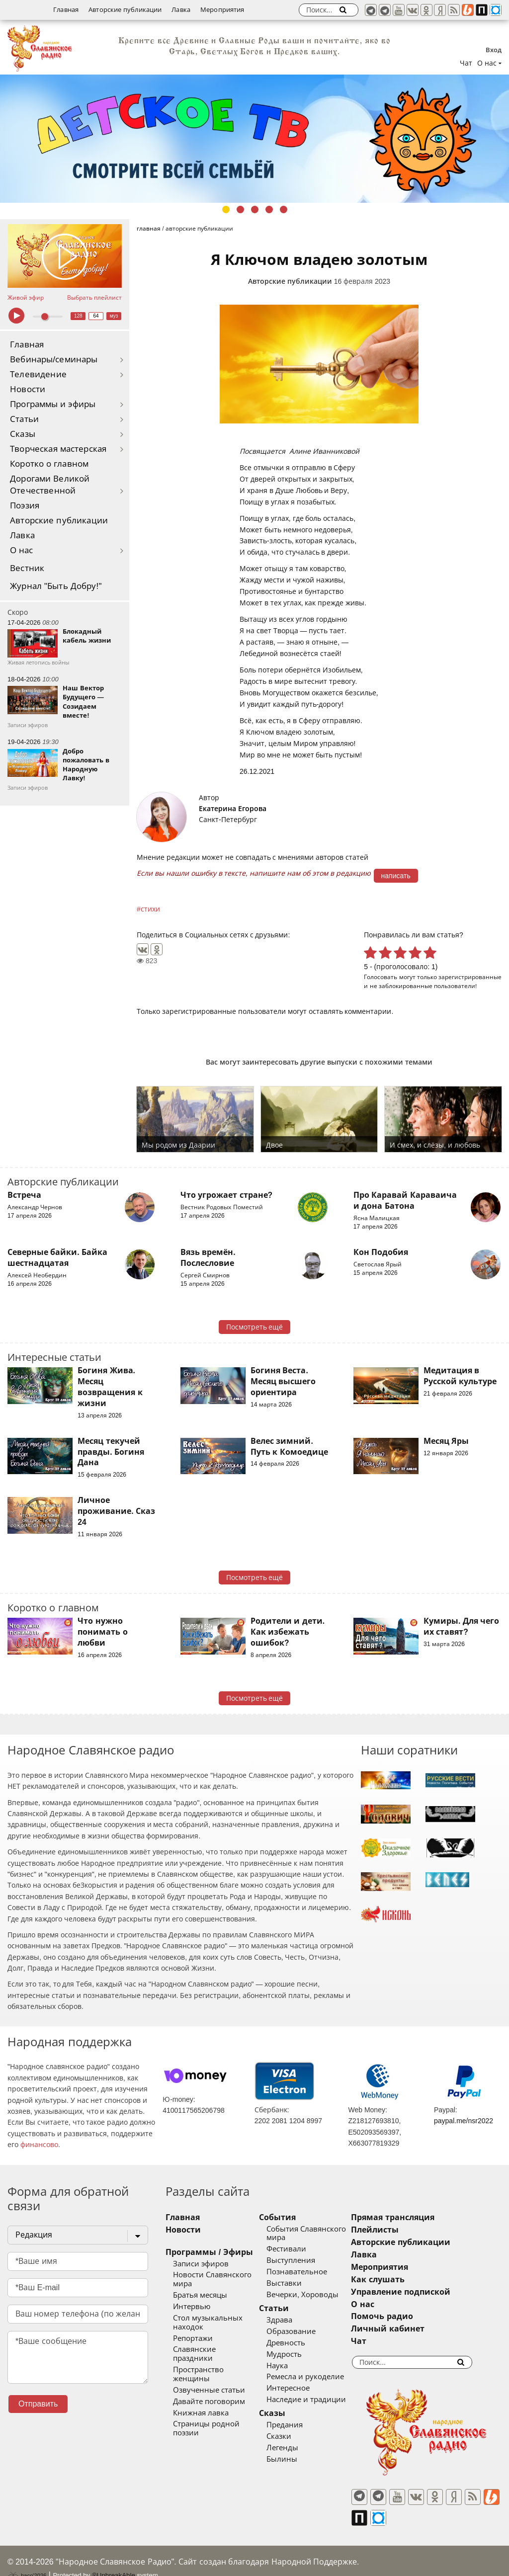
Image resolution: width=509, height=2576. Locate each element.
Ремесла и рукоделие (317, 2377)
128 (78, 316)
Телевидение (38, 374)
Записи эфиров (201, 2264)
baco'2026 (26, 2558)
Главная (66, 9)
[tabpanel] (254, 139)
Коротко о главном (49, 464)
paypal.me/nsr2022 (463, 2121)
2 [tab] (240, 209)
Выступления (303, 2260)
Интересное (300, 2388)
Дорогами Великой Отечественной (49, 485)
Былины (294, 2459)
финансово (39, 2145)
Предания (297, 2425)
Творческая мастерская (58, 449)
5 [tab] (283, 209)
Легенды (295, 2448)
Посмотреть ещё (254, 1327)
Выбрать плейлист (94, 297)
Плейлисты (400, 2230)
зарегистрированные (470, 977)
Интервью (191, 2307)
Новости (27, 389)
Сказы (22, 434)
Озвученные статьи (209, 2372)
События (289, 2217)
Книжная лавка (201, 2395)
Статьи (24, 419)
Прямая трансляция (417, 2217)
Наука (289, 2366)
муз (114, 316)
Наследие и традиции (318, 2400)
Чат (466, 63)
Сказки (291, 2436)
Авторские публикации (125, 9)
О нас (21, 550)
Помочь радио (406, 2316)
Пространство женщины (217, 2361)
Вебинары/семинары (54, 359)
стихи (150, 909)
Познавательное (309, 2272)
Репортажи (193, 2338)
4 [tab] (269, 209)
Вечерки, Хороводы (315, 2295)
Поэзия (24, 505)
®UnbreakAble (113, 2557)
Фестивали (299, 2249)
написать (396, 876)
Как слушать (402, 2279)
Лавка (180, 9)
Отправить (38, 2404)
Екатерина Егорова (232, 809)
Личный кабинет (412, 2329)
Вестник (27, 568)
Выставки (296, 2283)
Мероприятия (222, 9)
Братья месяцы (200, 2295)
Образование (303, 2331)
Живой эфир (25, 297)
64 (96, 316)
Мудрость (296, 2354)
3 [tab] (254, 209)
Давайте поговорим (209, 2384)
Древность (298, 2343)
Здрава (292, 2320)
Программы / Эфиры (209, 2252)
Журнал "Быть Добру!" (56, 586)
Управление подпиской (425, 2292)
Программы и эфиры (52, 404)
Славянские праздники (215, 2349)
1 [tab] (226, 209)
